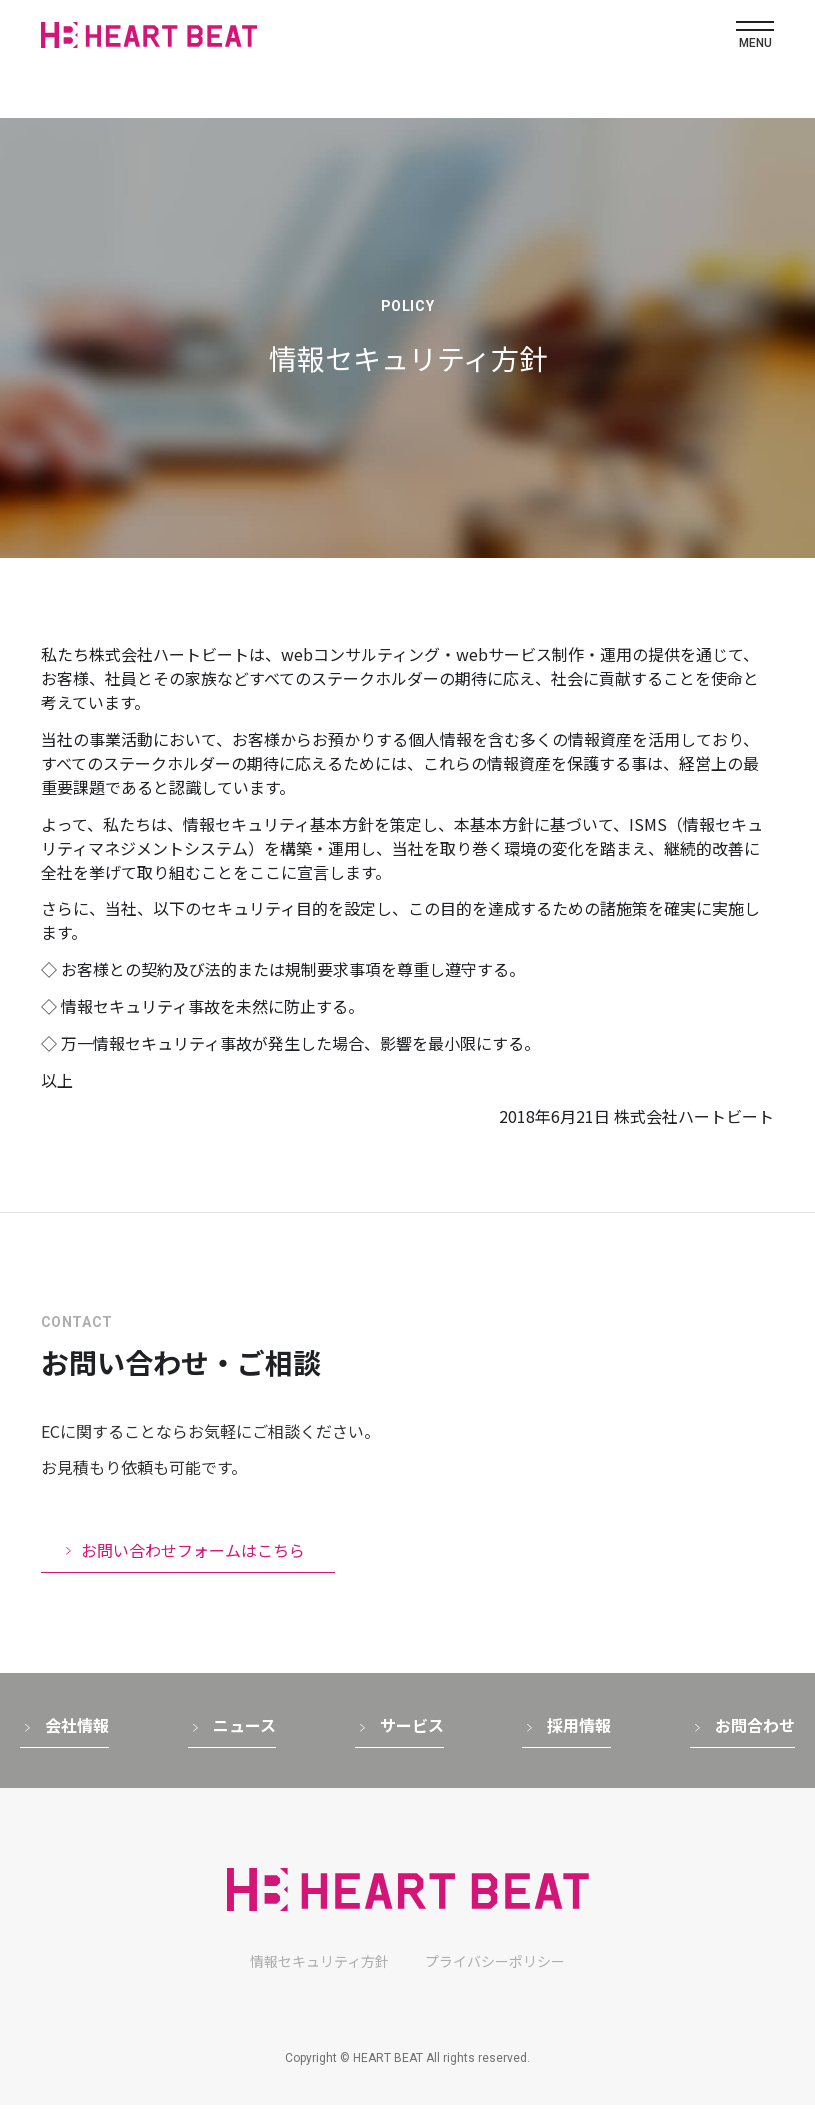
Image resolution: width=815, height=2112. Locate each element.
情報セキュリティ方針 (319, 1968)
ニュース (244, 1732)
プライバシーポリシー (495, 1968)
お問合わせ (755, 1732)
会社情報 (77, 1732)
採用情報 (579, 1732)
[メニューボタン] (755, 35)
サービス (412, 1732)
